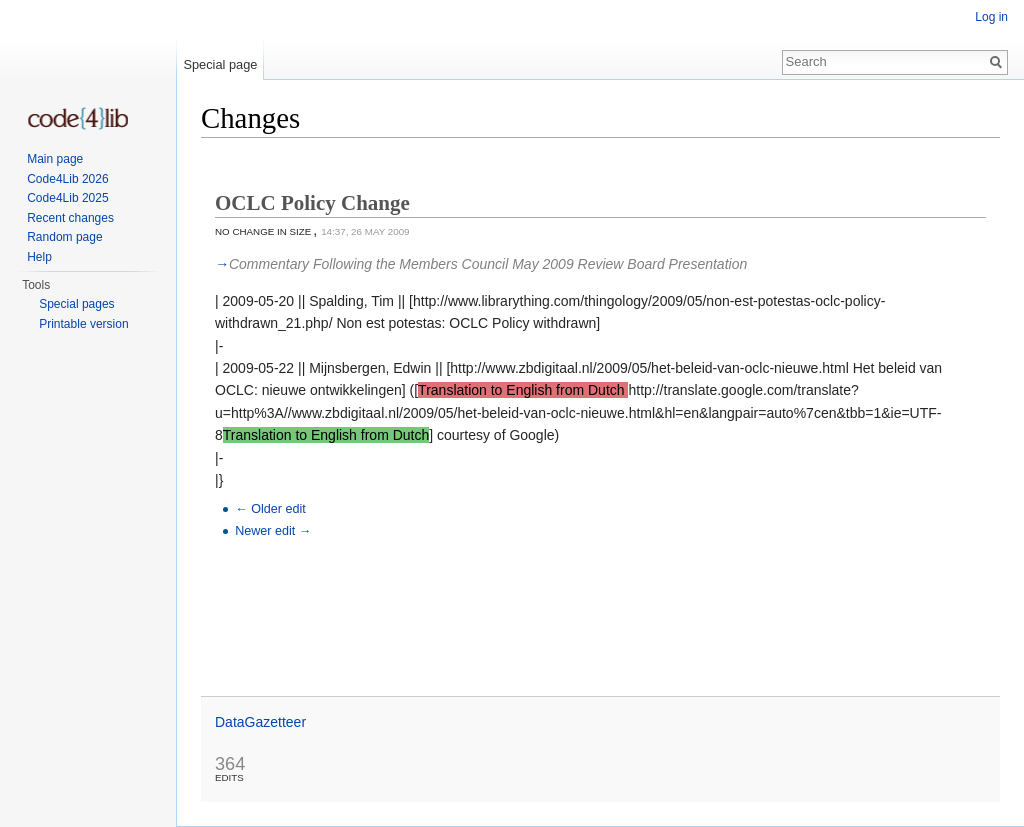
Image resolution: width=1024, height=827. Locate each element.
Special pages (76, 304)
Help (39, 257)
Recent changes (70, 218)
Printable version (83, 324)
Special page (220, 64)
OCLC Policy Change (312, 203)
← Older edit (270, 509)
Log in (991, 17)
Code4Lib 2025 (67, 198)
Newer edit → (273, 531)
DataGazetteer (260, 722)
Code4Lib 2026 (67, 179)
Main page (55, 159)
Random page (64, 237)
